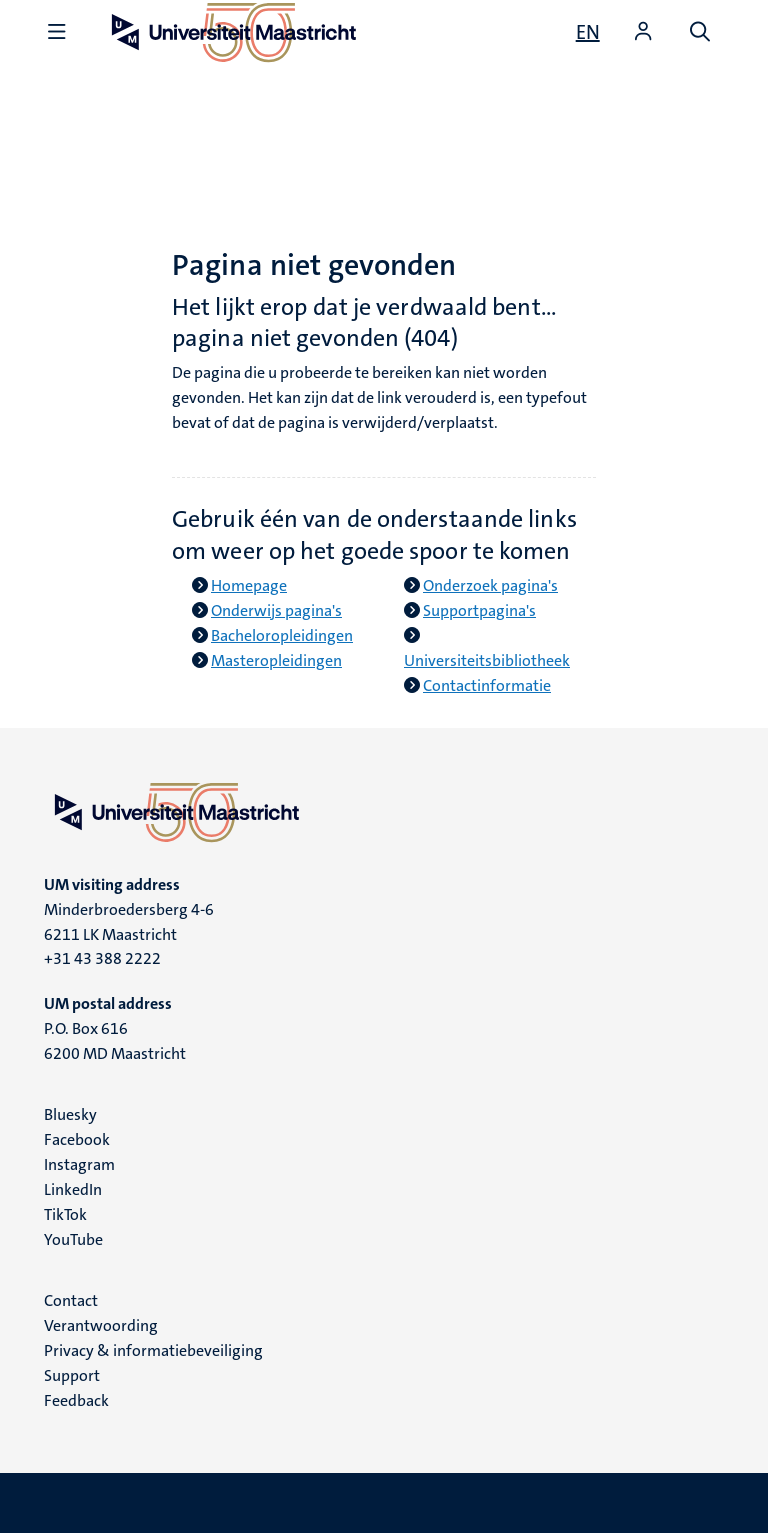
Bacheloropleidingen (282, 635)
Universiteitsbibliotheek (487, 660)
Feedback (76, 1400)
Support (72, 1375)
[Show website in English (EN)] (588, 32)
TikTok (65, 1214)
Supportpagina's (479, 610)
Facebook (77, 1139)
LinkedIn (73, 1189)
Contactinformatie (487, 685)
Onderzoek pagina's (490, 585)
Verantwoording (101, 1325)
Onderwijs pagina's (276, 610)
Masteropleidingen (276, 660)
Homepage (249, 585)
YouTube (73, 1239)
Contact (71, 1300)
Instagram (79, 1164)
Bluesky (70, 1114)
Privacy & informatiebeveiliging (153, 1350)
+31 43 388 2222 (102, 958)
